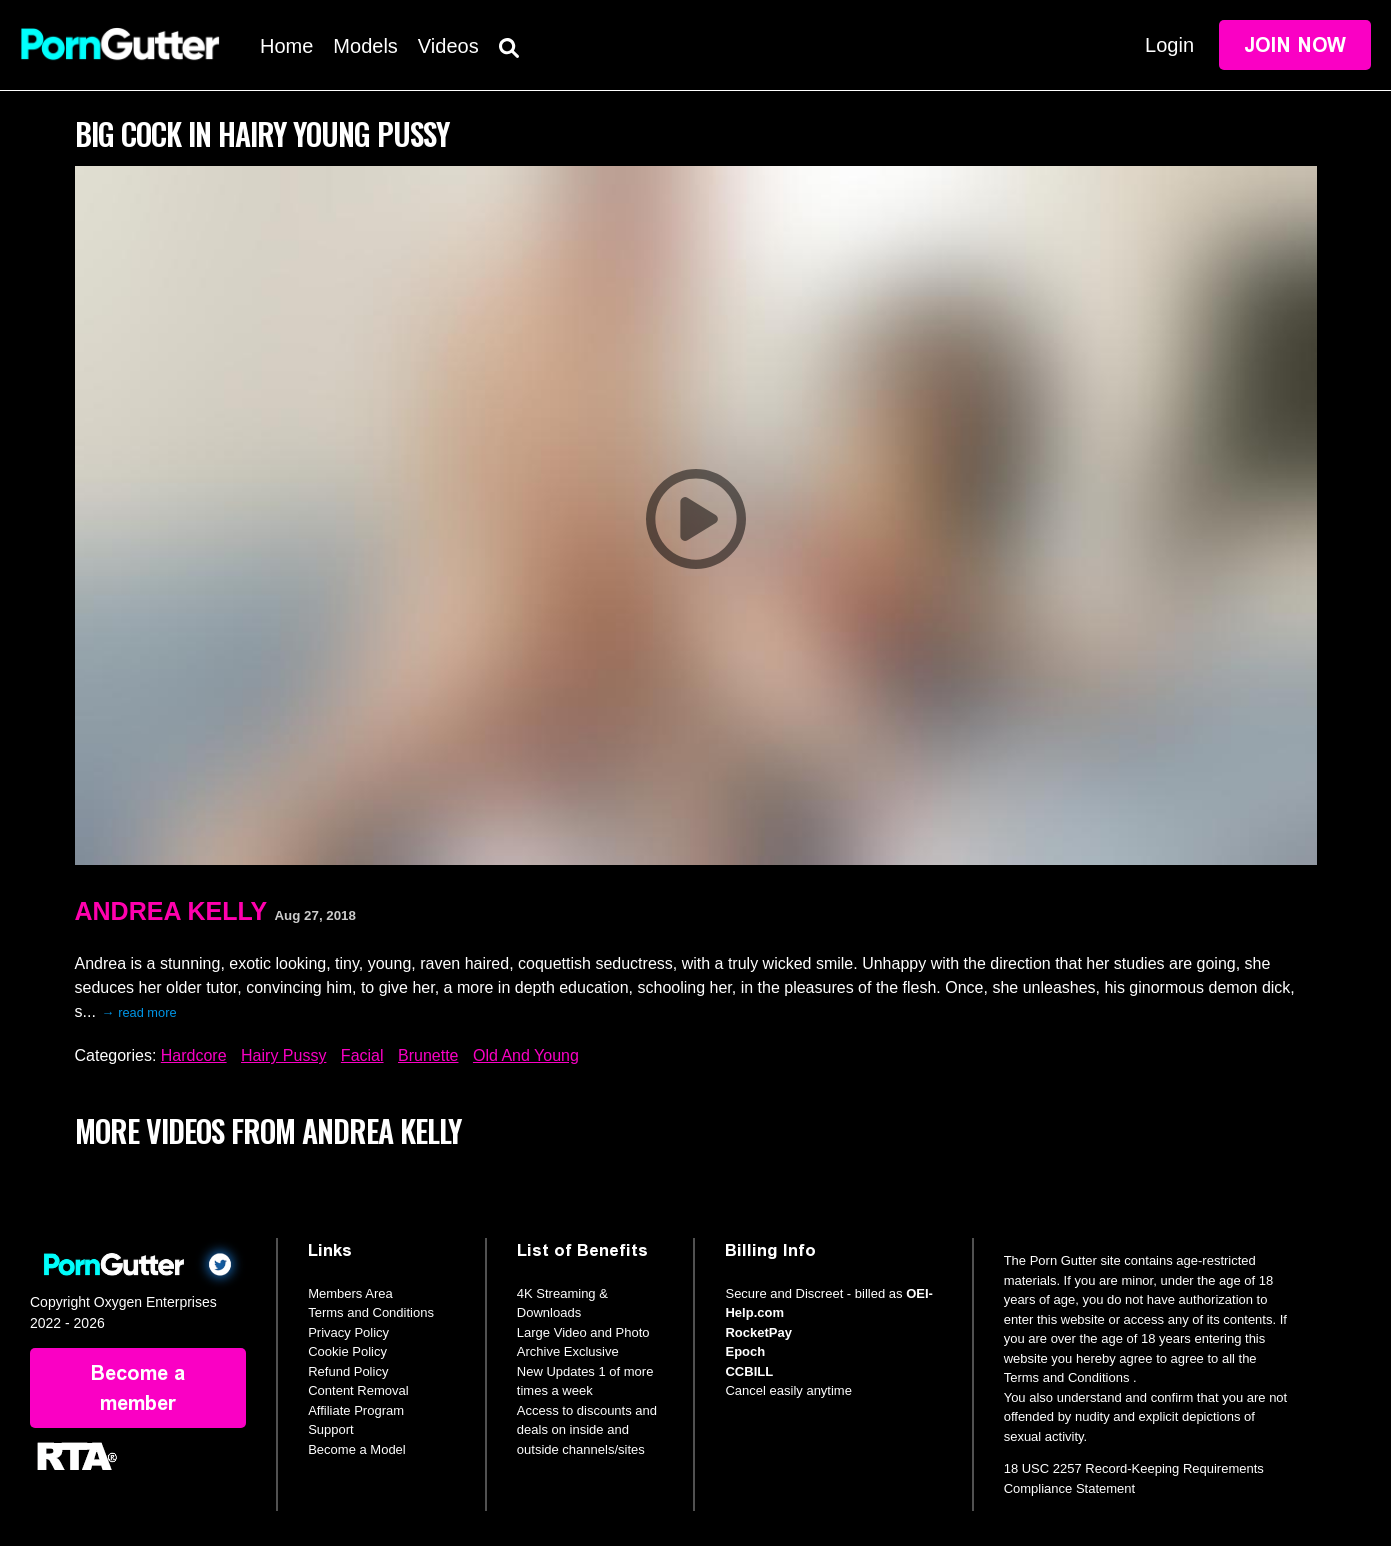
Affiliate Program (356, 1410)
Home (286, 46)
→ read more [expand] (139, 1012)
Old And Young (526, 1055)
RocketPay (758, 1332)
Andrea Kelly (171, 911)
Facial (362, 1055)
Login (1169, 45)
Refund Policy (348, 1371)
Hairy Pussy (283, 1055)
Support (331, 1429)
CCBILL (749, 1371)
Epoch (745, 1351)
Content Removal (358, 1390)
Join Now (1295, 45)
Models (365, 46)
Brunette (428, 1055)
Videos (448, 46)
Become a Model (357, 1449)
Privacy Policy (348, 1332)
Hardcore (194, 1055)
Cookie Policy (347, 1351)
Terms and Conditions (371, 1312)
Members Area (350, 1293)
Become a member (138, 1388)
